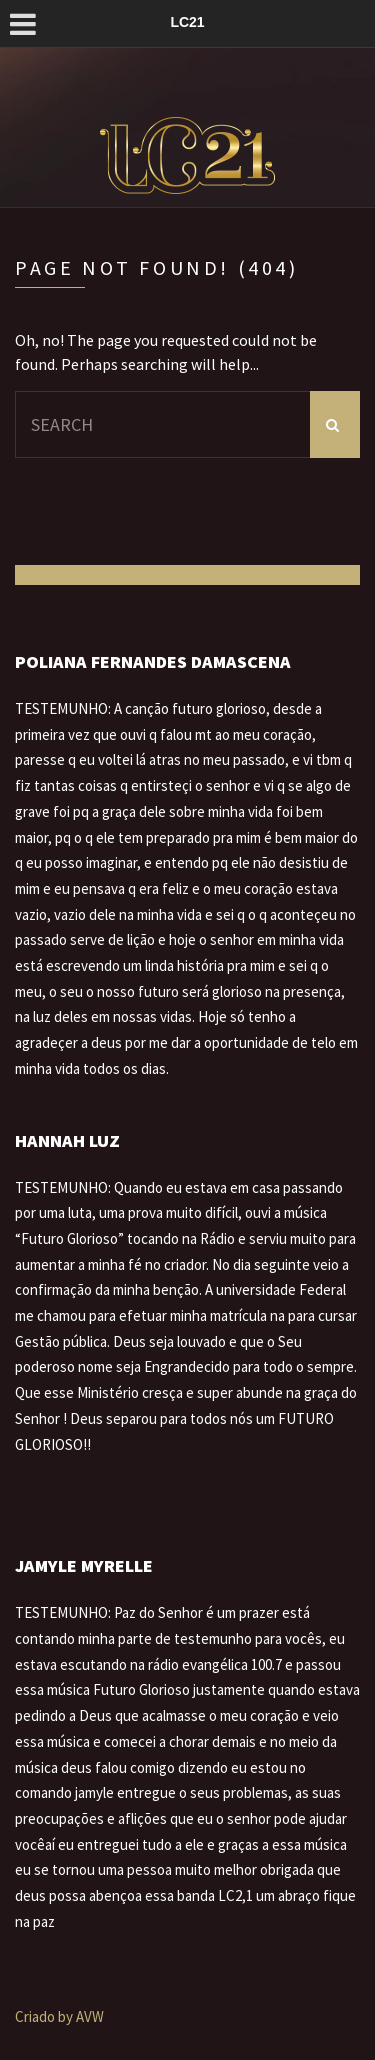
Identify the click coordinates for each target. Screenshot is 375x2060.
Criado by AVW (59, 2016)
